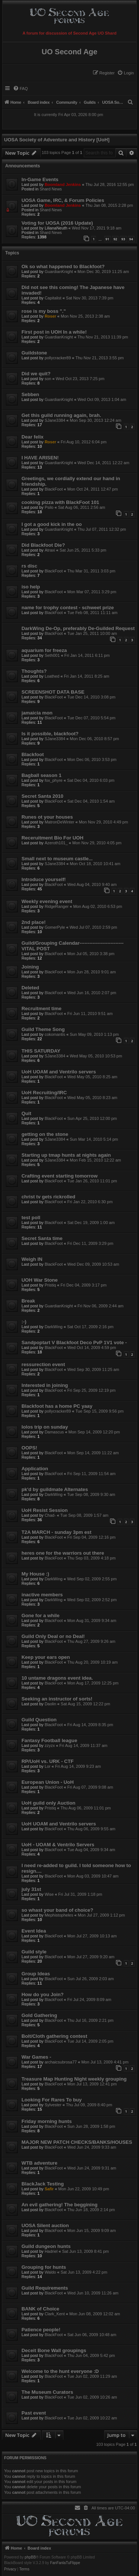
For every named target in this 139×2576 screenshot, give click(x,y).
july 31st (31, 1889)
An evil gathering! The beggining (59, 2204)
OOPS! (29, 1448)
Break (28, 1301)
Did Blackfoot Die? (43, 545)
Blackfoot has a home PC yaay (56, 1406)
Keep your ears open (45, 1657)
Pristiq (50, 1285)
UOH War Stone (39, 1280)
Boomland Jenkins (62, 184)
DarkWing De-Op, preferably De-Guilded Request (78, 628)
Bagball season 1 (41, 775)
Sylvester (52, 2105)
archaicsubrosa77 (60, 2062)
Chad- (50, 1515)
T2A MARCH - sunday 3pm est (56, 1532)
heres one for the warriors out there (62, 1553)
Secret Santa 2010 (42, 796)
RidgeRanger (56, 906)
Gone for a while (40, 1615)
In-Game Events (40, 179)
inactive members (42, 1594)
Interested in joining (44, 1385)
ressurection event (43, 1364)
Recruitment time (41, 1008)
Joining (30, 967)
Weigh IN (31, 1259)
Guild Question (39, 1719)
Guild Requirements (44, 2288)
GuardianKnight (58, 271)
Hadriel (50, 2251)
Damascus (54, 1432)
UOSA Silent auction (45, 2225)
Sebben (30, 394)
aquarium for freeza (44, 650)
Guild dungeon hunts (46, 2246)
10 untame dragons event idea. (57, 1678)
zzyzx (49, 1745)
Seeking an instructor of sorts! (56, 1699)
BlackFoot (53, 489)
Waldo (50, 2272)
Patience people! (40, 2329)
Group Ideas (35, 1973)
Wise (48, 1894)
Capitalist (52, 298)
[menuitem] (125, 72)
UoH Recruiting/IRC (44, 1092)
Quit (26, 1113)
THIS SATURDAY (40, 1051)
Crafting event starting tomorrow (59, 1176)
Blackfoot (32, 754)
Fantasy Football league (49, 1740)
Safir (48, 2189)
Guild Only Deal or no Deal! (53, 1636)
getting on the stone (44, 1134)
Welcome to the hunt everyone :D (60, 2371)
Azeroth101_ (55, 843)
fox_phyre (53, 780)
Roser (50, 316)
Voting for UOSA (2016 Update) (57, 223)
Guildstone (34, 353)
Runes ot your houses (47, 817)
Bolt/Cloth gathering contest (54, 2036)
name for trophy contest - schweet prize (67, 607)
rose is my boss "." (43, 311)
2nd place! (33, 922)
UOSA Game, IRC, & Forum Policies (62, 200)
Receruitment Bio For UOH (52, 838)
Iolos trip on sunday (44, 1427)
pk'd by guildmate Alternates (54, 1489)
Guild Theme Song (43, 1029)
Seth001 (52, 655)
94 (131, 239)
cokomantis (54, 1034)
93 (123, 239)
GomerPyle (54, 927)
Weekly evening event (46, 901)
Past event (33, 2413)
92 (115, 239)
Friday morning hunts (46, 2121)
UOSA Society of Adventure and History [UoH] (56, 139)
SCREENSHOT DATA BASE (53, 692)
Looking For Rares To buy (51, 2100)
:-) (23, 1321)
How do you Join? (42, 1994)
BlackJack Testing (42, 2184)
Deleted (30, 987)
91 (107, 239)
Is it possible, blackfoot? (50, 733)
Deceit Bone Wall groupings (53, 2350)
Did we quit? (35, 373)
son (47, 378)
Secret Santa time (42, 1238)
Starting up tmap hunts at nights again (66, 1155)
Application (34, 1468)
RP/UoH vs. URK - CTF (47, 1761)
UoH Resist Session (44, 1510)
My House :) (35, 1574)
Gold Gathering (39, 2015)
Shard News (51, 189)
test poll (30, 1217)
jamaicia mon (37, 713)
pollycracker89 (57, 358)
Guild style (33, 1952)
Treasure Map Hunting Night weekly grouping (74, 2079)
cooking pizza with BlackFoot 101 (60, 502)
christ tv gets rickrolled (48, 1196)
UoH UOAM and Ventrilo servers (58, 1072)
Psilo (48, 507)
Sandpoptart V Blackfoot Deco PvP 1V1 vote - (74, 1342)
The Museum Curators (47, 2392)
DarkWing (53, 1326)
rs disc (29, 566)
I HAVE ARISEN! (40, 457)
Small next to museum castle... (57, 858)
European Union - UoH (47, 1782)
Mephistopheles (58, 1915)
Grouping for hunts (43, 2267)
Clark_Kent (54, 2314)
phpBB (30, 2557)
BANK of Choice (40, 2309)
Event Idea (33, 1931)
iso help (30, 587)
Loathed (51, 676)
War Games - (36, 2057)
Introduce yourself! (43, 879)
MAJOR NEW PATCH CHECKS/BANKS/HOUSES (76, 2142)
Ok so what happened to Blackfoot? (63, 266)
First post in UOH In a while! (54, 332)
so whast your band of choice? (57, 1910)
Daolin (50, 1704)
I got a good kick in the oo (51, 524)
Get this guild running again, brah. (61, 415)
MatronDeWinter (59, 822)
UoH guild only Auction (48, 1803)
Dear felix (32, 437)
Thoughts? (34, 671)
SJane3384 (54, 420)
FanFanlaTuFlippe (65, 2563)
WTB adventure (39, 2163)
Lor (47, 1766)
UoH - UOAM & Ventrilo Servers (57, 1844)
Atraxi (49, 550)
